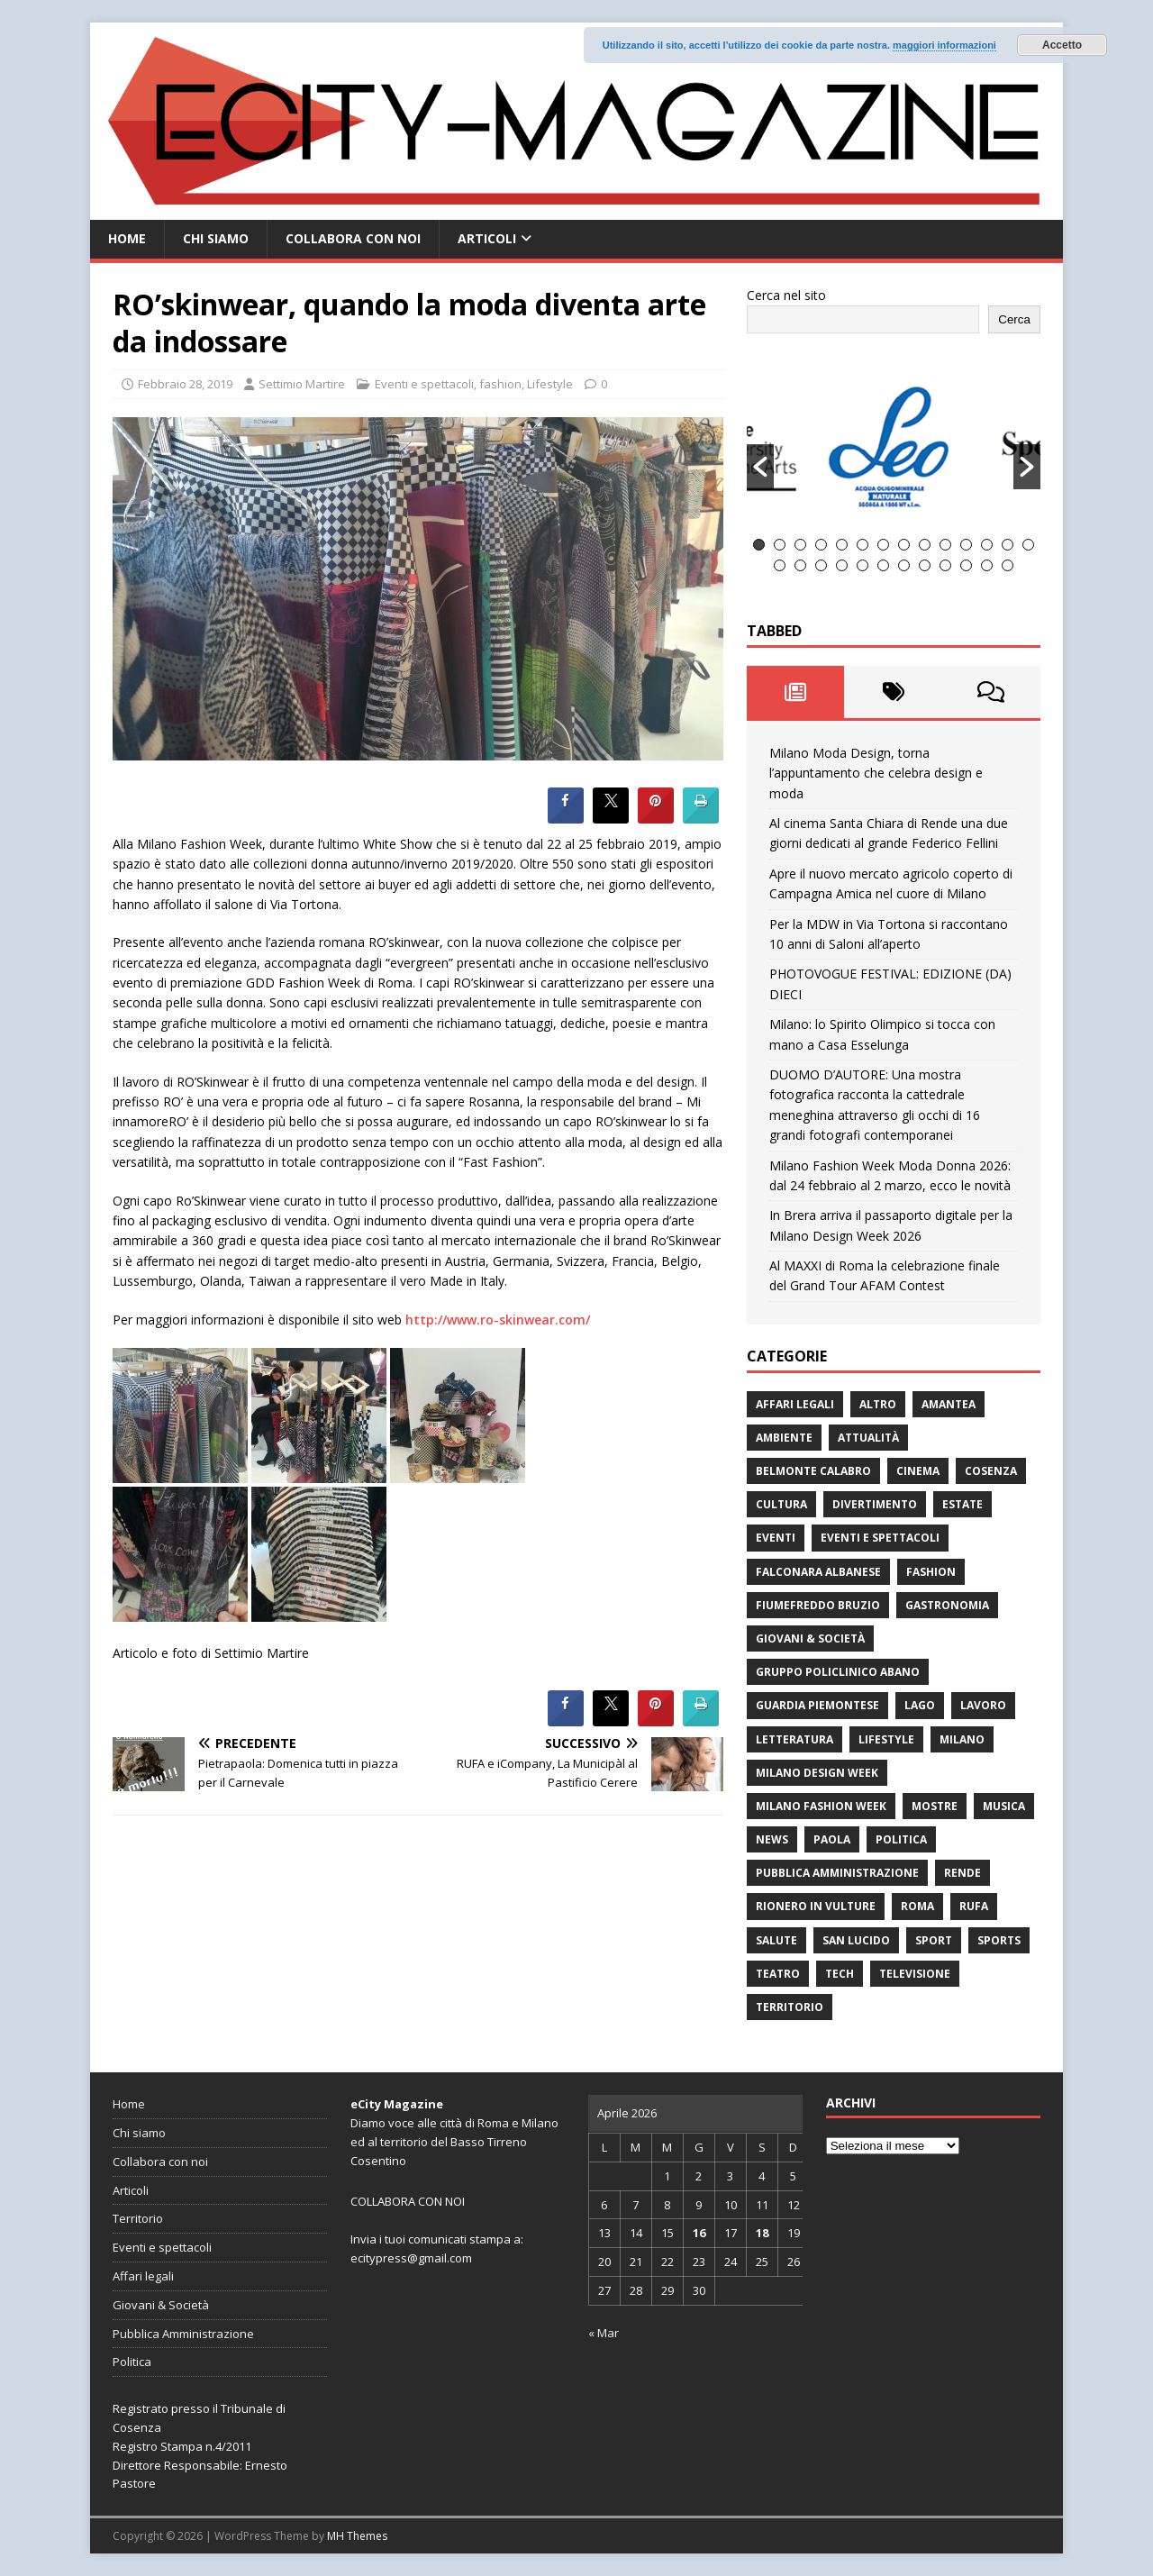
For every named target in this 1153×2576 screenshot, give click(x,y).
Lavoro (983, 1705)
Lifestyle (550, 384)
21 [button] (904, 565)
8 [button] (904, 545)
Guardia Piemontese (817, 1705)
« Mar (603, 2333)
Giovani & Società (810, 1638)
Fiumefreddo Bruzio (818, 1605)
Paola (831, 1839)
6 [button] (862, 545)
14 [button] (1028, 545)
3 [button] (800, 545)
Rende (962, 1872)
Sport (933, 1940)
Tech (839, 1973)
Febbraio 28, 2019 (185, 384)
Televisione (914, 1973)
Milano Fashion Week (821, 1806)
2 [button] (779, 545)
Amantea (948, 1404)
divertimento (874, 1504)
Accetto (1062, 45)
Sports (999, 1940)
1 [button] (759, 545)
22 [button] (925, 565)
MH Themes (357, 2536)
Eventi (775, 1537)
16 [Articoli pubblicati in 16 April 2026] (699, 2233)
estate (962, 1504)
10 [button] (945, 545)
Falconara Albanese (818, 1571)
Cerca (1014, 319)
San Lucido (856, 1940)
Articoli (487, 238)
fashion (500, 384)
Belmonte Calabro (813, 1471)
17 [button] (821, 565)
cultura (781, 1504)
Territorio (789, 2007)
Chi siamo (216, 238)
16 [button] (800, 565)
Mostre (935, 1806)
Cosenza (991, 1471)
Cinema (918, 1471)
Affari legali (795, 1404)
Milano (962, 1739)
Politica (901, 1839)
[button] (760, 466)
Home (127, 238)
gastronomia (947, 1605)
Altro (877, 1404)
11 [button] (966, 545)
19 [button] (862, 565)
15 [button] (779, 565)
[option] (894, 446)
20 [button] (883, 565)
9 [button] (925, 545)
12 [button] (987, 545)
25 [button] (987, 565)
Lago (919, 1705)
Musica (1004, 1806)
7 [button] (883, 545)
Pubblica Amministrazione (837, 1872)
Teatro (778, 1973)
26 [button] (1007, 565)
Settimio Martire (302, 384)
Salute (776, 1940)
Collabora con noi (353, 238)
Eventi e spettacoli (424, 384)
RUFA (973, 1906)
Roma (917, 1906)
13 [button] (1007, 545)
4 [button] (821, 545)
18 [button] (842, 565)
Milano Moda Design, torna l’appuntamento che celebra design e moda (876, 773)
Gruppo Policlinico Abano (838, 1671)
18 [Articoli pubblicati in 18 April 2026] (762, 2233)
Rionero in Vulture (816, 1906)
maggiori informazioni (944, 45)
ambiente (784, 1437)
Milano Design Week (817, 1772)
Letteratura (794, 1739)
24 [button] (966, 565)
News (772, 1839)
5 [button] (842, 545)
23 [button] (945, 565)
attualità (868, 1437)
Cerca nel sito (786, 295)
